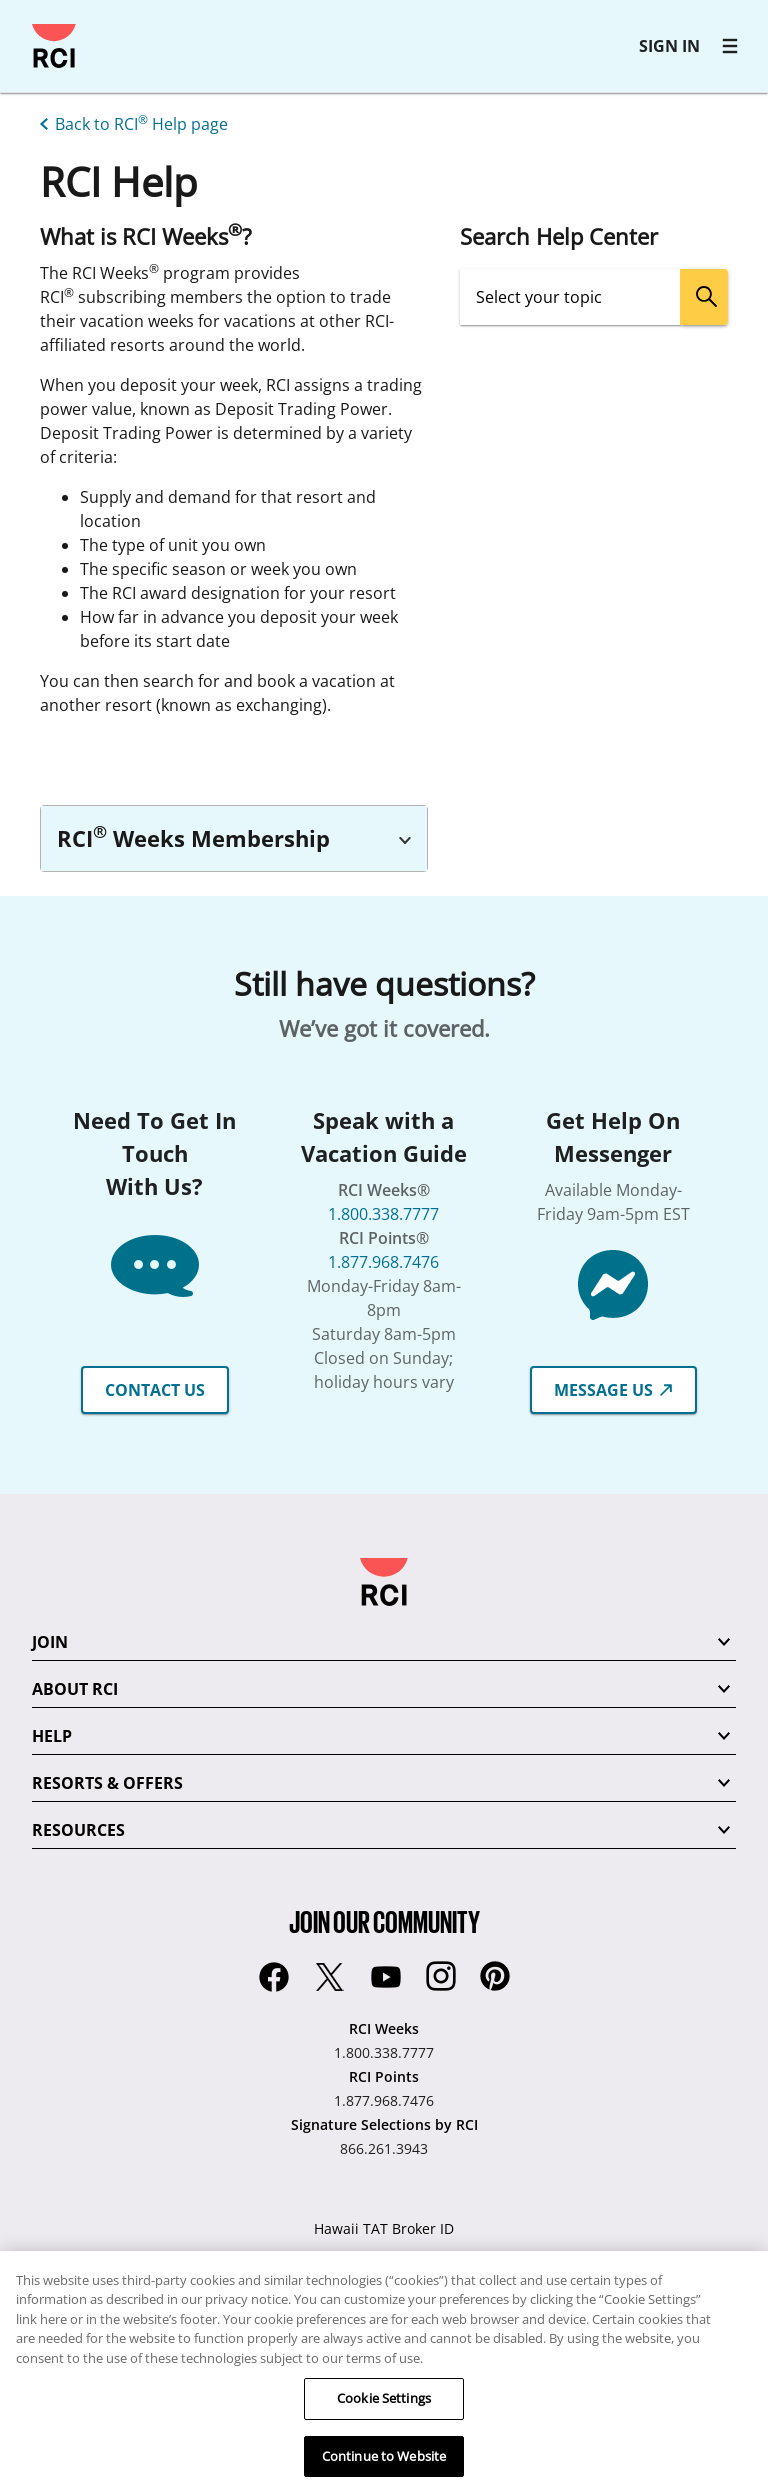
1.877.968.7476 (383, 1262)
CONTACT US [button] (155, 1390)
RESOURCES (78, 1830)
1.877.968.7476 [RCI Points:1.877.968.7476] (384, 2100)
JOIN (50, 1642)
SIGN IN (669, 46)
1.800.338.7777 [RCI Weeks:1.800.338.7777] (384, 2052)
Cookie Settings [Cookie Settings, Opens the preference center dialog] (384, 2429)
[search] (704, 297)
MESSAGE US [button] (613, 1390)
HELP (52, 1736)
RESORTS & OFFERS (107, 1783)
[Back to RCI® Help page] (130, 122)
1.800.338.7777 (383, 1214)
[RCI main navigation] (730, 46)
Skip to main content (24, 24)
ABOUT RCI (75, 1689)
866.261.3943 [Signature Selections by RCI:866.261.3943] (384, 2148)
